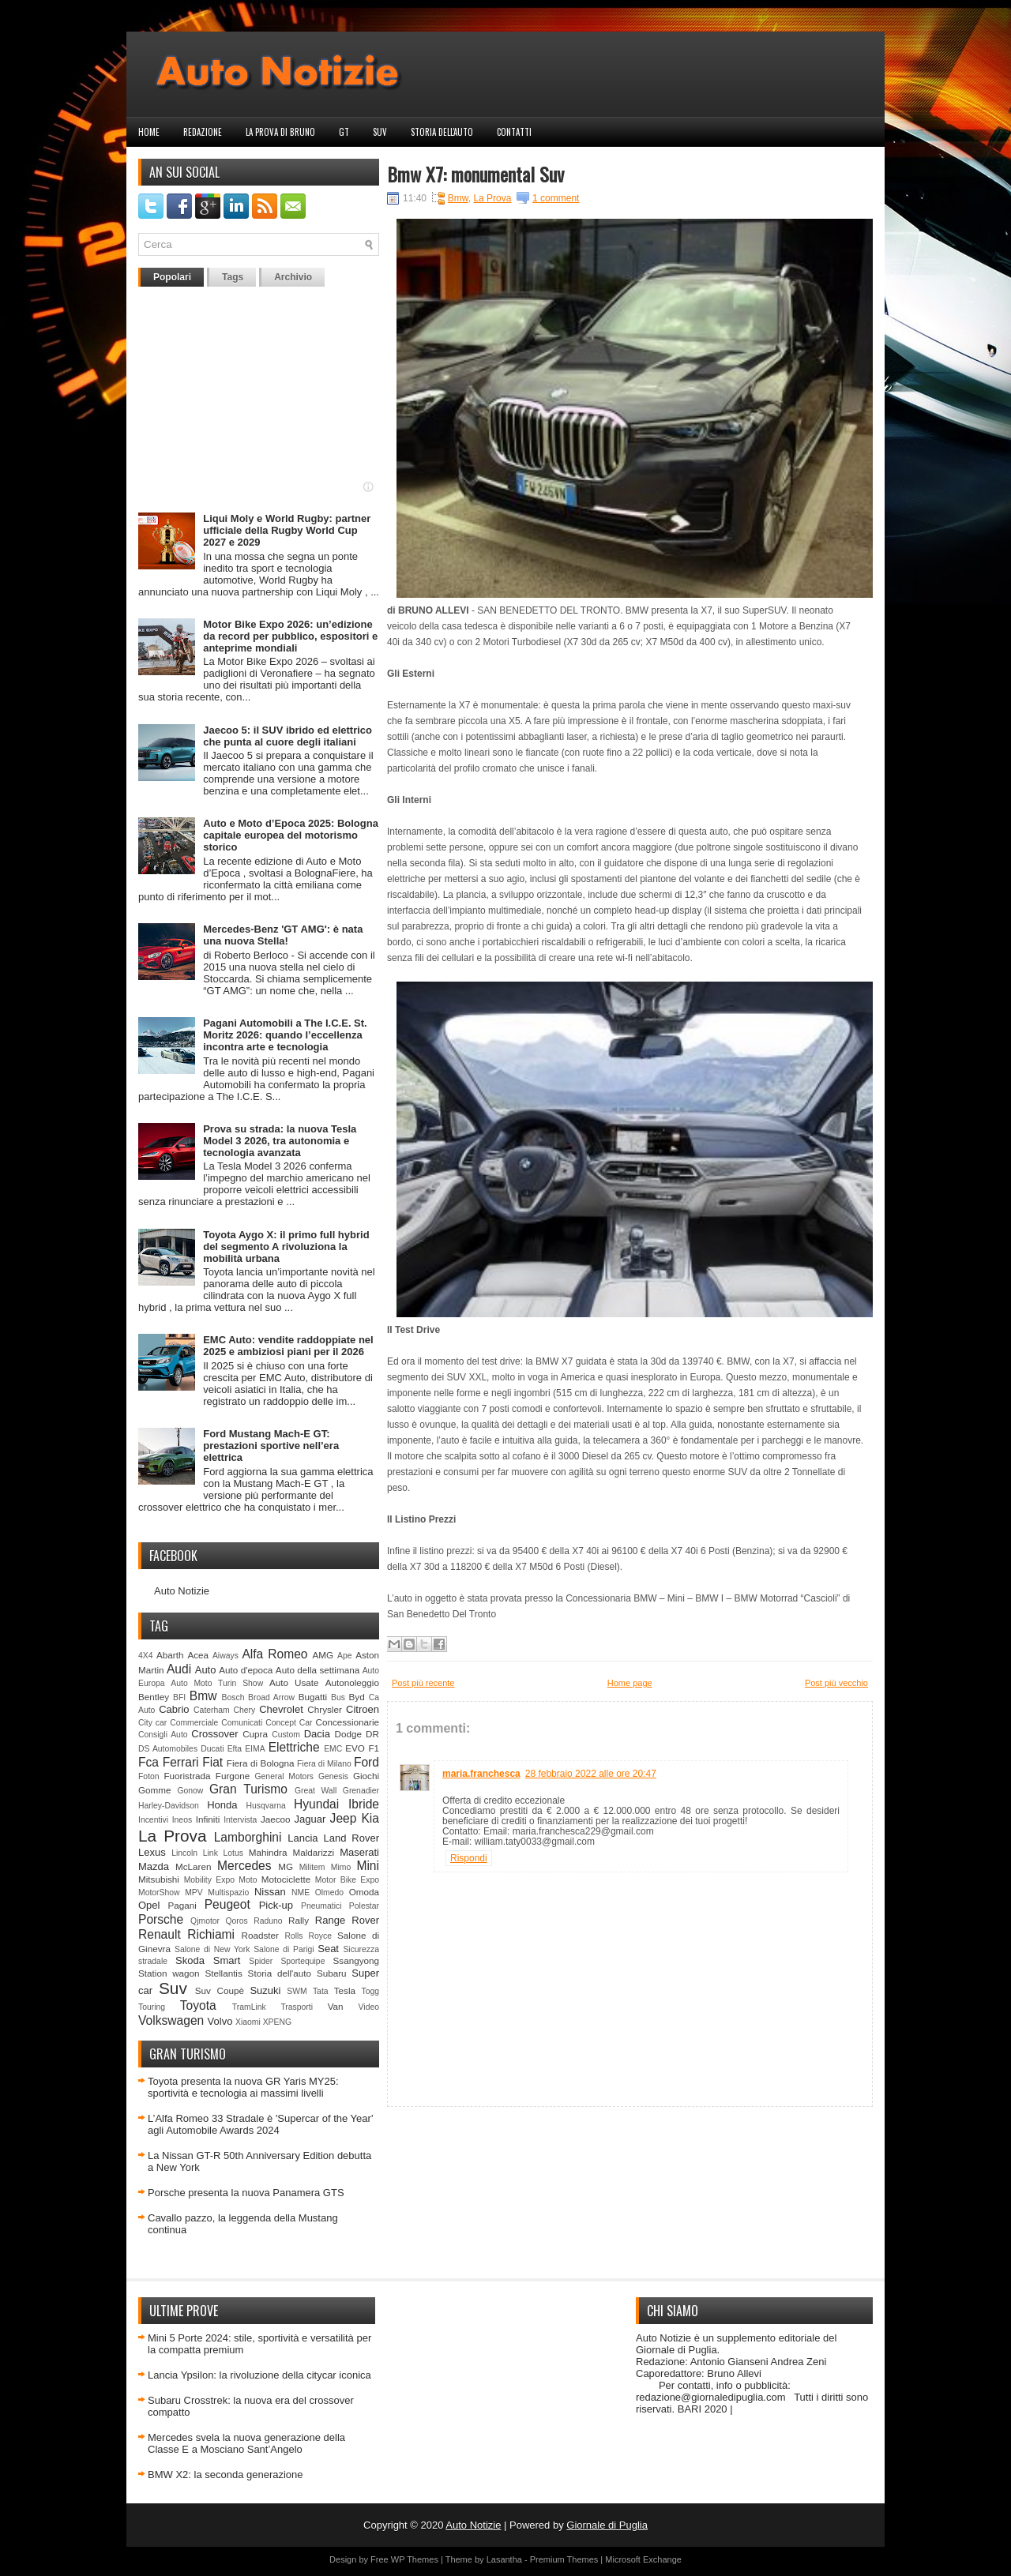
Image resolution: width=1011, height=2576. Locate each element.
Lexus (152, 1852)
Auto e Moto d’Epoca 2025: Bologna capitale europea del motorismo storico (290, 835)
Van (336, 2006)
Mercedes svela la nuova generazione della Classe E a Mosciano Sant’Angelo (246, 2443)
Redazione (202, 132)
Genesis (333, 1776)
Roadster (260, 1935)
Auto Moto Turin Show (217, 1683)
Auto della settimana (317, 1670)
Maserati (359, 1852)
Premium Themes (564, 2559)
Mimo (341, 1867)
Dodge (348, 1734)
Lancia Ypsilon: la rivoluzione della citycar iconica (259, 2375)
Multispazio (228, 1892)
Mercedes (244, 1865)
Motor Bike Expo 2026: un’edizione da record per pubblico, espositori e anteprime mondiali (290, 636)
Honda (222, 1805)
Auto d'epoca (245, 1670)
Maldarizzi (313, 1852)
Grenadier (361, 1790)
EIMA (255, 1748)
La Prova (172, 1836)
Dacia (317, 1734)
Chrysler (324, 1709)
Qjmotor (205, 1921)
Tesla (344, 1990)
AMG (323, 1655)
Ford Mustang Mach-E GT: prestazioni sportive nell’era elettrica (271, 1445)
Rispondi (468, 1858)
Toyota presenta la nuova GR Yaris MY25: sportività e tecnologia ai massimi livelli (243, 2087)
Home (149, 132)
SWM (296, 1991)
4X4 (145, 1655)
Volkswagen (171, 2020)
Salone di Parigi (284, 1949)
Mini (367, 1865)
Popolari (172, 277)
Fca (148, 1762)
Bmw (203, 1696)
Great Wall (315, 1790)
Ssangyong (356, 1960)
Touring (151, 2007)
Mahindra (268, 1852)
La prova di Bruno (280, 132)
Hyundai (316, 1804)
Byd (357, 1697)
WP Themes (414, 2559)
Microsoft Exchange (643, 2559)
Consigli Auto (163, 1734)
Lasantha (504, 2559)
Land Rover (351, 1838)
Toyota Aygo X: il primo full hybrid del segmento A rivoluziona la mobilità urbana (286, 1246)
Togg (371, 1991)
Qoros (237, 1921)
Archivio (293, 277)
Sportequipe (302, 1961)
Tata (321, 1991)
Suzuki (265, 1990)
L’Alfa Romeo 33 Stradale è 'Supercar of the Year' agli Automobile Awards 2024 (260, 2124)
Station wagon (169, 1973)
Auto (205, 1670)
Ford (366, 1762)
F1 (373, 1748)
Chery (245, 1710)
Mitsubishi (158, 1879)
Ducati (212, 1748)
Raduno (268, 1921)
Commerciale (194, 1722)
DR (372, 1734)
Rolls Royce (308, 1936)
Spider (260, 1961)
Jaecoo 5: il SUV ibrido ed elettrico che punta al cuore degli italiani (287, 736)
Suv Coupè (219, 1990)
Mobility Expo (209, 1880)
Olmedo (329, 1892)
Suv (380, 132)
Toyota (198, 2005)
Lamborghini (248, 1837)
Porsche (160, 1919)
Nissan (270, 1892)
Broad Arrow (271, 1697)
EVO (355, 1748)
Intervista (240, 1820)
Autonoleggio (352, 1682)
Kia (370, 1818)
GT (344, 132)
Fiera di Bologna (261, 1763)
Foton (149, 1776)
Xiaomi (248, 2022)
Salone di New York (212, 1949)
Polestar (364, 1906)
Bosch (233, 1697)
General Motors (284, 1776)
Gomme (154, 1790)
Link (210, 1853)
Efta (234, 1748)
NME (300, 1892)
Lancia (303, 1838)
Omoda (364, 1892)
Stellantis (223, 1973)
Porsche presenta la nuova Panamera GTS (246, 2193)
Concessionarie (347, 1722)
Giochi (366, 1776)
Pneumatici (321, 1906)
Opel (149, 1905)
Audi (179, 1669)
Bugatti (313, 1697)
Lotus (233, 1853)
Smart (227, 1960)
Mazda (153, 1866)
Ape (344, 1655)
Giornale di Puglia (607, 2525)
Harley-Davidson (168, 1805)
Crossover (214, 1734)
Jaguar (310, 1819)
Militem (312, 1867)
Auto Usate (294, 1682)
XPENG (277, 2022)
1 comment (555, 198)
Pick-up (276, 1905)
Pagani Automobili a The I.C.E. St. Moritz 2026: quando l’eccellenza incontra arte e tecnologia (285, 1035)
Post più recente (423, 1683)
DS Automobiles (167, 1748)
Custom (286, 1734)
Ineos (182, 1820)
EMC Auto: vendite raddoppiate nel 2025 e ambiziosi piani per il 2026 (288, 1345)
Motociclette (285, 1879)
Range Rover (347, 1920)
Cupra (255, 1734)
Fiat (212, 1762)
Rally (298, 1920)
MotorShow (159, 1892)
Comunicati (241, 1722)
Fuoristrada (186, 1776)
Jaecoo (276, 1819)
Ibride (363, 1804)
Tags (232, 277)
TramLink (249, 2007)
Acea (198, 1655)
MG (285, 1866)
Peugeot (227, 1904)
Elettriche (294, 1747)
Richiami (211, 1934)
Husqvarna (265, 1805)
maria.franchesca (481, 1773)
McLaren (193, 1866)
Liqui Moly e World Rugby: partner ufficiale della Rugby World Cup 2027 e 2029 (286, 530)
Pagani (182, 1905)
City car (152, 1722)
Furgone (233, 1776)
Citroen (362, 1709)
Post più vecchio (836, 1683)
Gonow (190, 1790)
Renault (159, 1934)
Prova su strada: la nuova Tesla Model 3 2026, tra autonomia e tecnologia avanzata (279, 1140)
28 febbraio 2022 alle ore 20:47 (590, 1773)
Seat (328, 1949)
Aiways (225, 1655)
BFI (179, 1697)
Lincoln (184, 1853)
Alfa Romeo (274, 1654)
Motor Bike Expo (347, 1880)
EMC (333, 1748)
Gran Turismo (248, 1789)
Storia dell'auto (442, 132)
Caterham (212, 1710)
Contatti (514, 132)
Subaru (332, 1973)
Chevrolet (281, 1709)
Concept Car (288, 1722)
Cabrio (174, 1709)
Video (369, 2007)
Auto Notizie (181, 1591)
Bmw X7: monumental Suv (475, 173)
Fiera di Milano (324, 1763)
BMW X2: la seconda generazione (225, 2474)
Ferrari (181, 1762)
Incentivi (153, 1820)
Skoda (190, 1960)
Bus (338, 1697)
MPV (194, 1892)
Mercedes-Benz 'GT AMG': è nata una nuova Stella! (283, 935)
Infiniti (208, 1819)
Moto (248, 1880)
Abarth (169, 1655)
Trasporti (296, 2007)
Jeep (343, 1818)
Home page (629, 1683)
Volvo (220, 2021)
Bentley (153, 1697)
